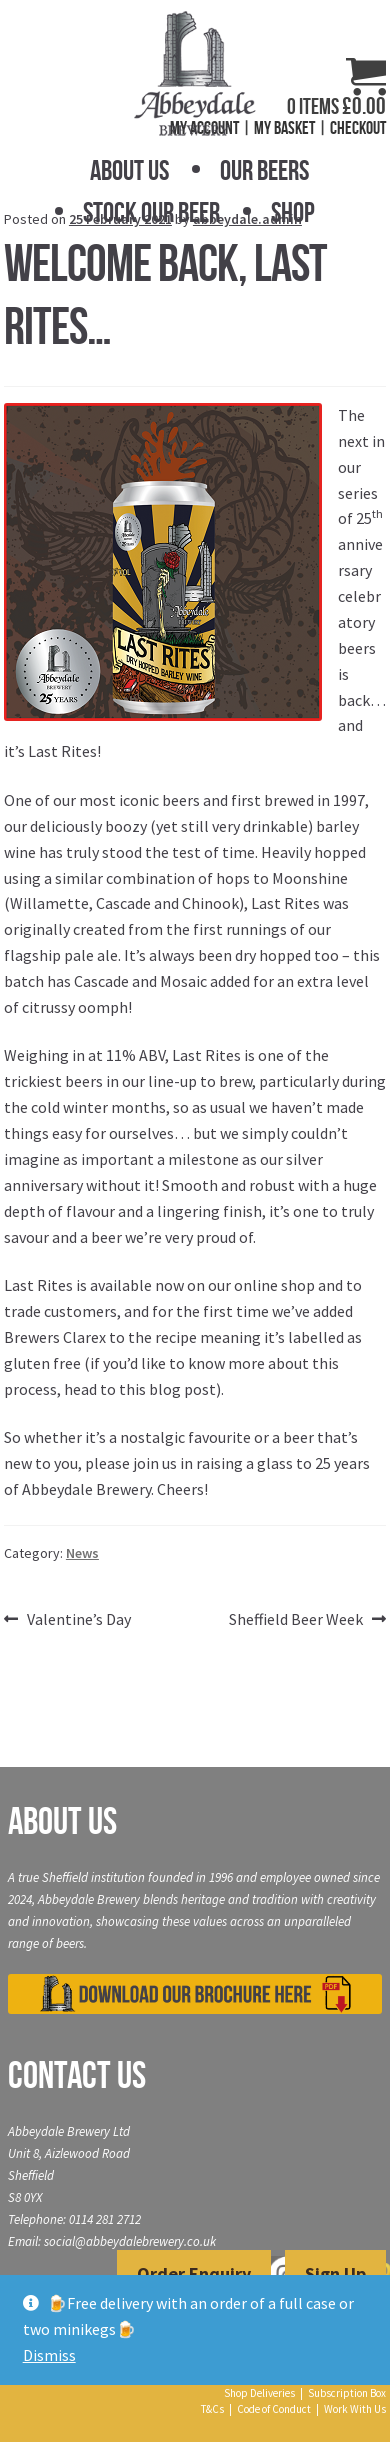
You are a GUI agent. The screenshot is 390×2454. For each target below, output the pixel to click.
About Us (129, 170)
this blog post (167, 1389)
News (82, 1553)
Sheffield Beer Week (296, 1620)
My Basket (284, 128)
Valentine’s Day (78, 1620)
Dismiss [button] (49, 2355)
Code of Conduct (274, 2409)
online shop (274, 1285)
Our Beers (264, 170)
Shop (293, 212)
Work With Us (355, 2409)
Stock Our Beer (151, 212)
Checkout (358, 128)
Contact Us (77, 2075)
